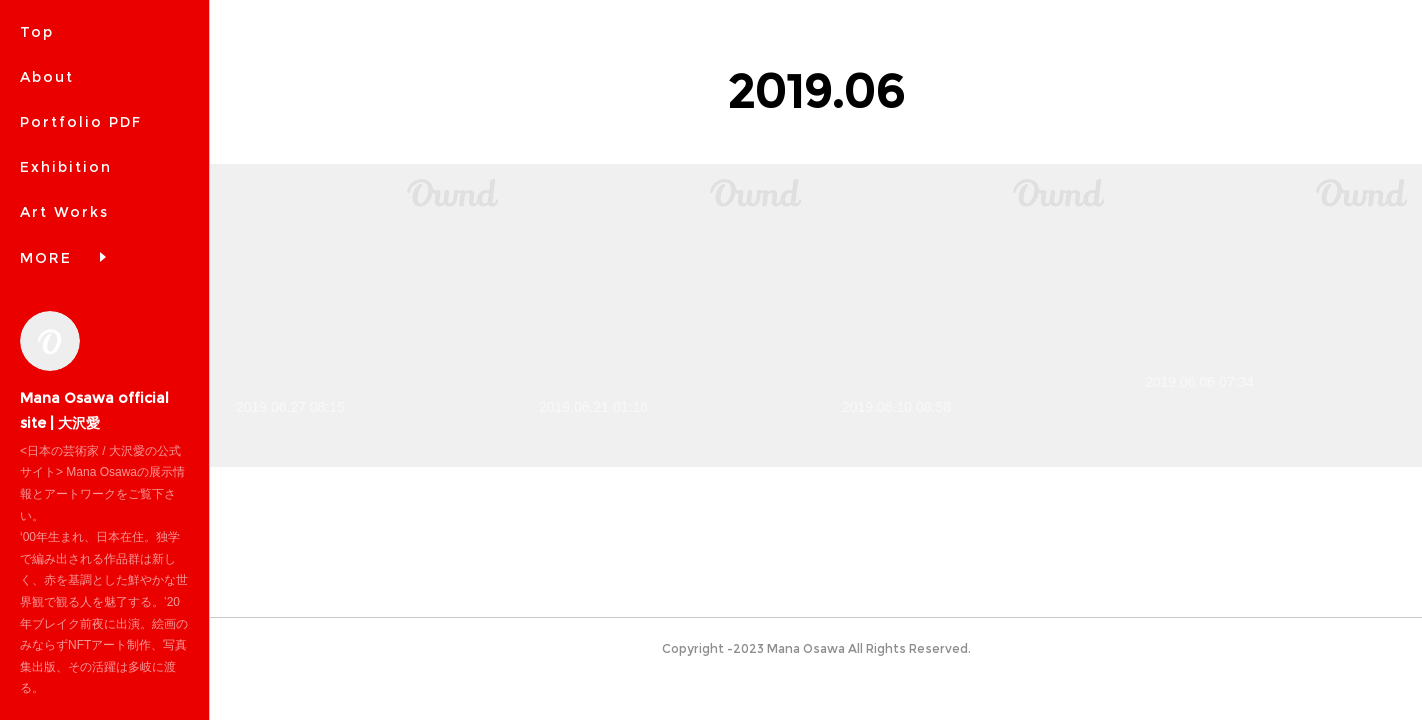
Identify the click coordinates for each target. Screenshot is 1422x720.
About (47, 77)
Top (37, 32)
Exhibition (66, 167)
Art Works (64, 212)
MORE (46, 258)
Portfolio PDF (81, 122)
